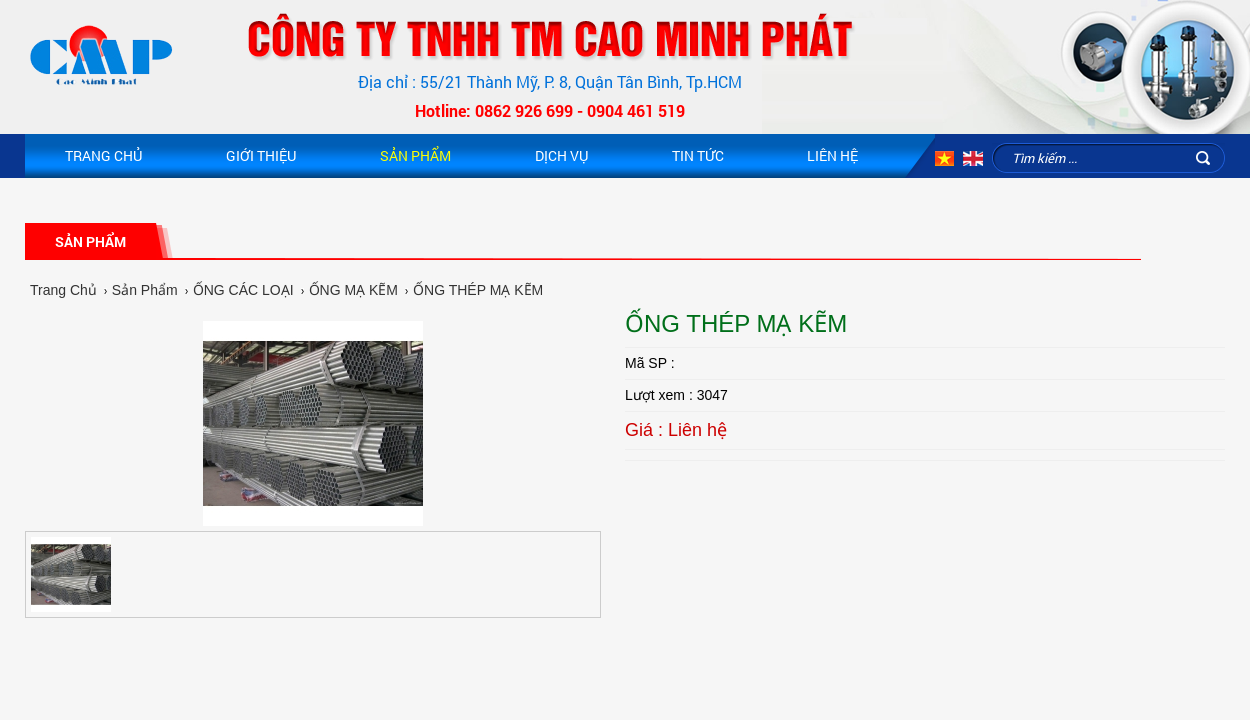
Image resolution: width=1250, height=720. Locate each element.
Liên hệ (832, 155)
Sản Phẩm (415, 155)
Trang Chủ (103, 155)
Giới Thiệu (261, 155)
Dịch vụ (561, 155)
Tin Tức (698, 155)
